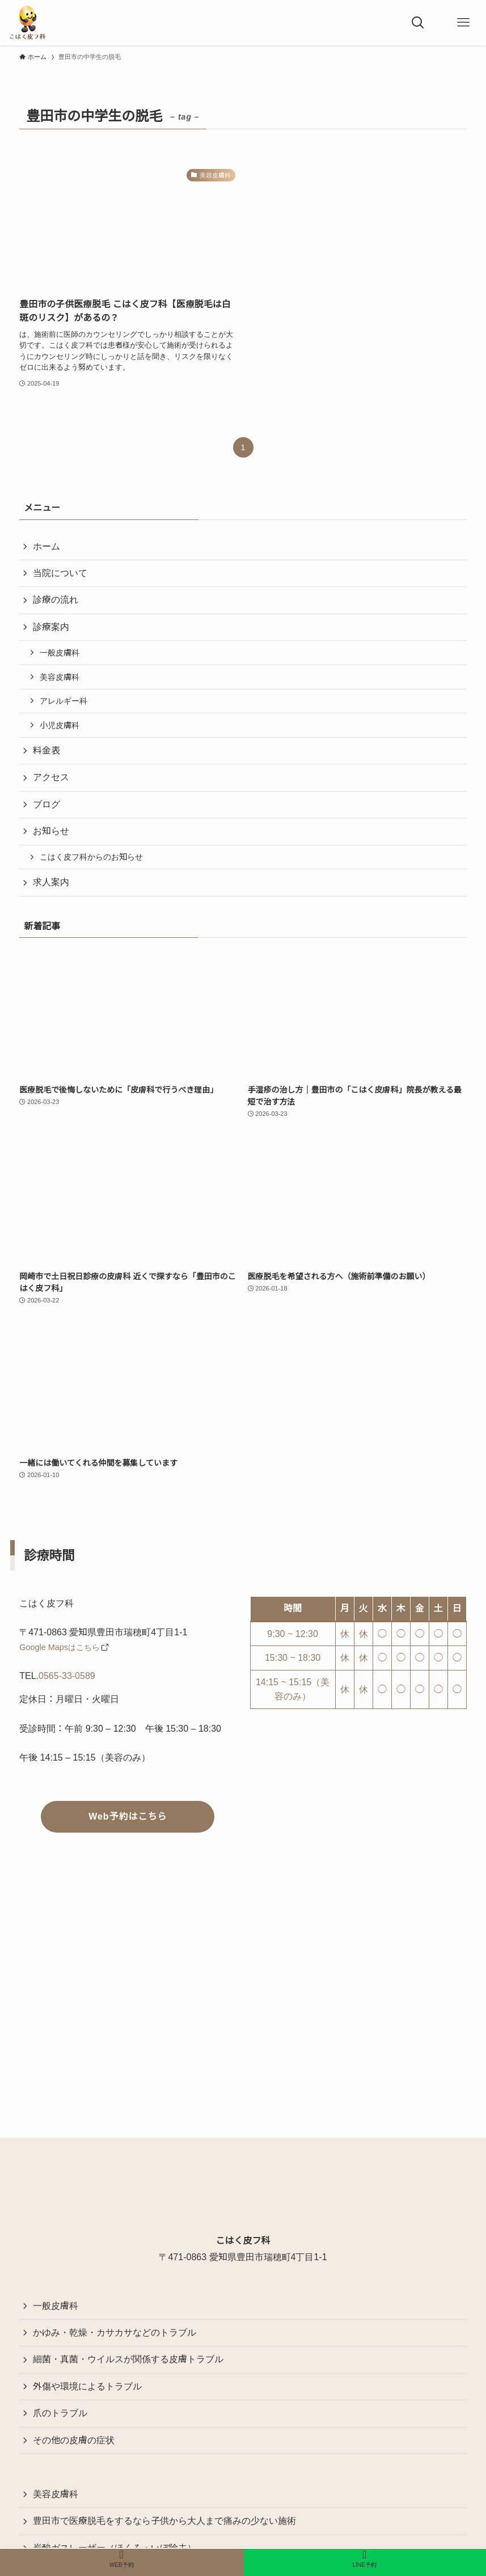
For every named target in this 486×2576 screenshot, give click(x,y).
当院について (60, 573)
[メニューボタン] (463, 22)
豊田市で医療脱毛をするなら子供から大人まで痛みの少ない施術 (164, 2521)
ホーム (46, 546)
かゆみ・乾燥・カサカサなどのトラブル (114, 2332)
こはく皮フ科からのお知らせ (91, 856)
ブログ (46, 804)
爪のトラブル (60, 2413)
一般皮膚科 (59, 652)
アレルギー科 (63, 700)
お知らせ (51, 831)
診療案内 (51, 627)
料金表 (46, 750)
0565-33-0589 (67, 1676)
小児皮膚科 (59, 725)
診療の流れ (55, 599)
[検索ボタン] (418, 22)
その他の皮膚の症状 (74, 2440)
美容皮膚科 (59, 677)
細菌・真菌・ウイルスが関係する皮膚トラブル (128, 2359)
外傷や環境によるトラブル (87, 2386)
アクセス (51, 777)
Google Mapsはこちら (59, 1647)
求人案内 (51, 882)
